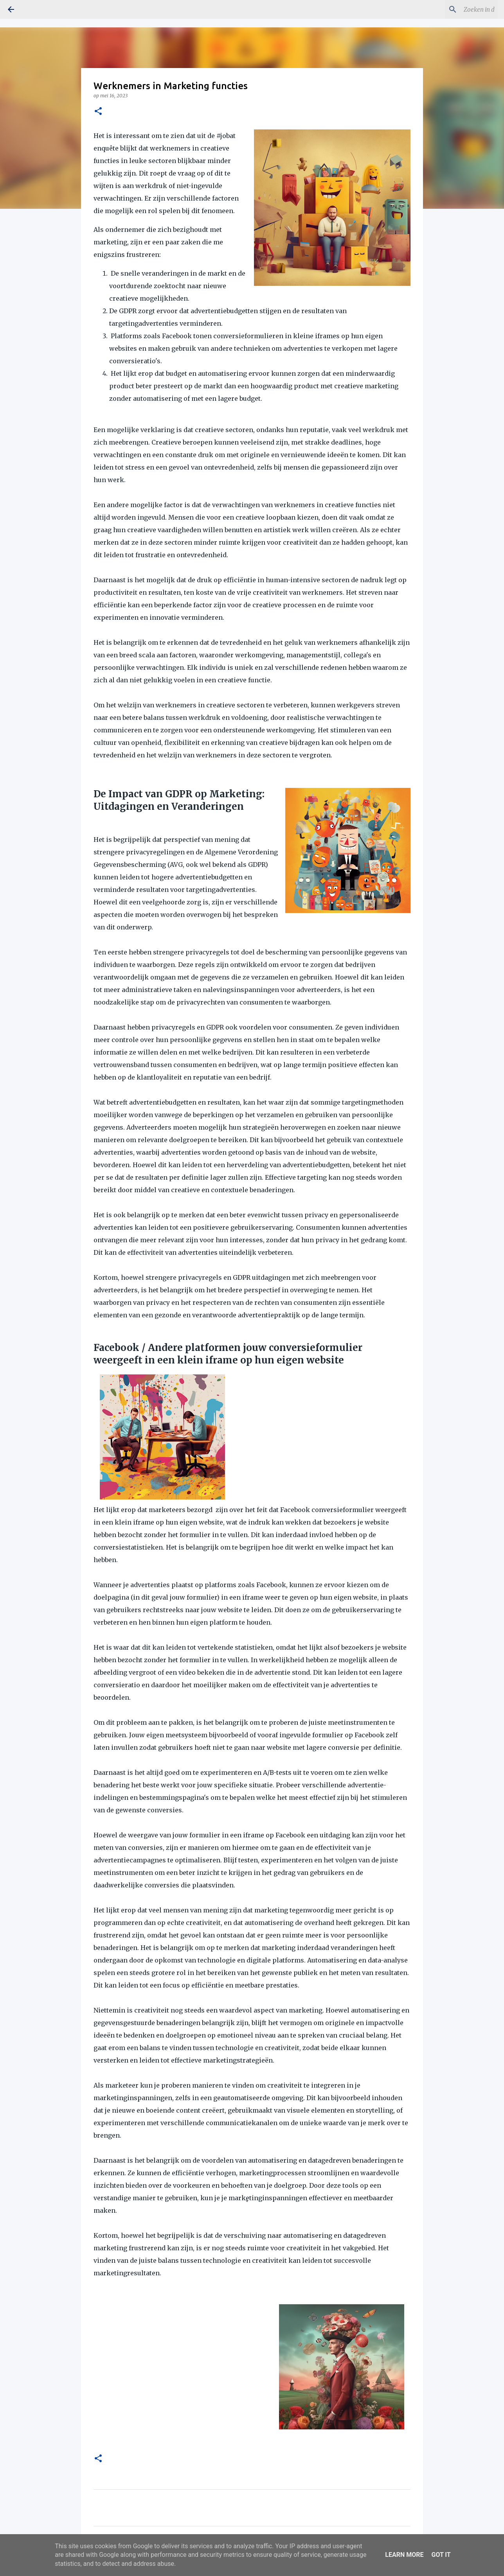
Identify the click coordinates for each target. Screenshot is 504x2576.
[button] (98, 111)
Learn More (404, 2554)
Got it (440, 2554)
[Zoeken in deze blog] (457, 9)
